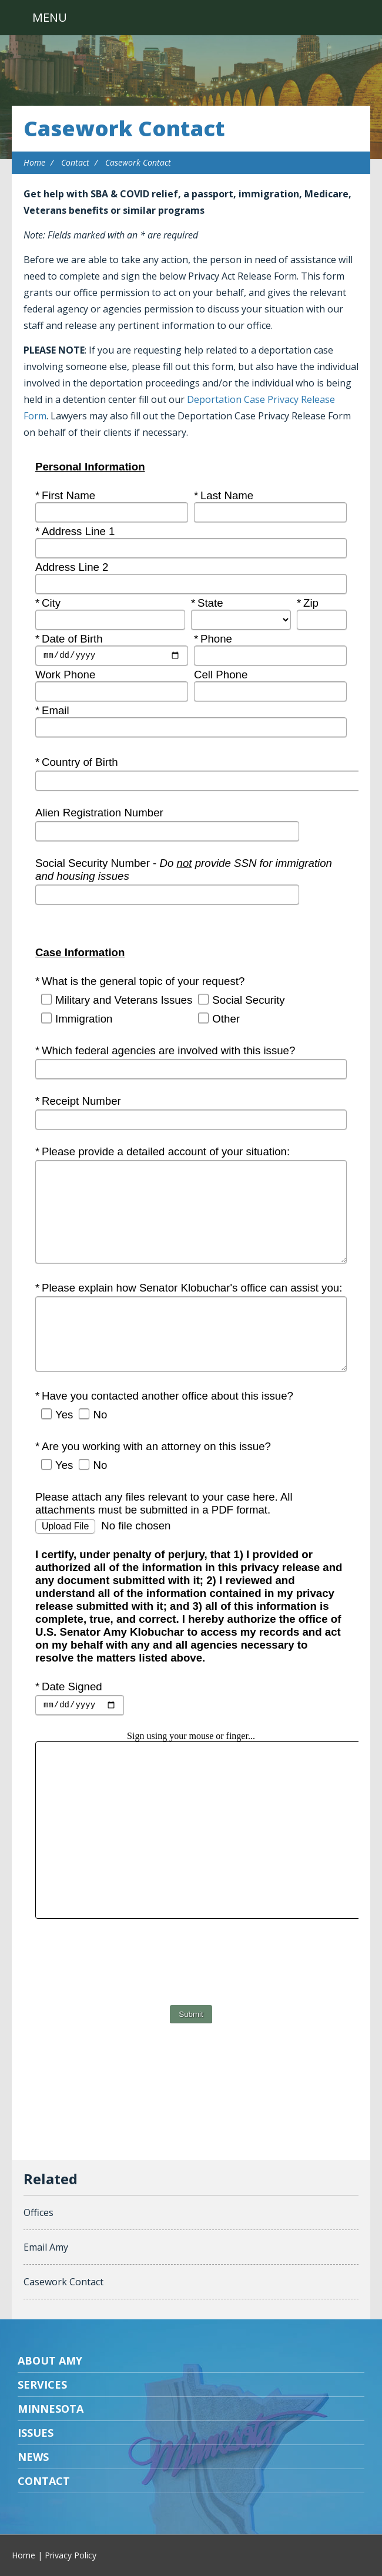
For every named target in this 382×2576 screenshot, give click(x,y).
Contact (75, 162)
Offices (38, 2212)
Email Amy (46, 2247)
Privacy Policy (70, 2555)
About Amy (50, 2360)
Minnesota (50, 2409)
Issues (35, 2433)
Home (34, 162)
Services (42, 2384)
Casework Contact (124, 128)
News (33, 2457)
